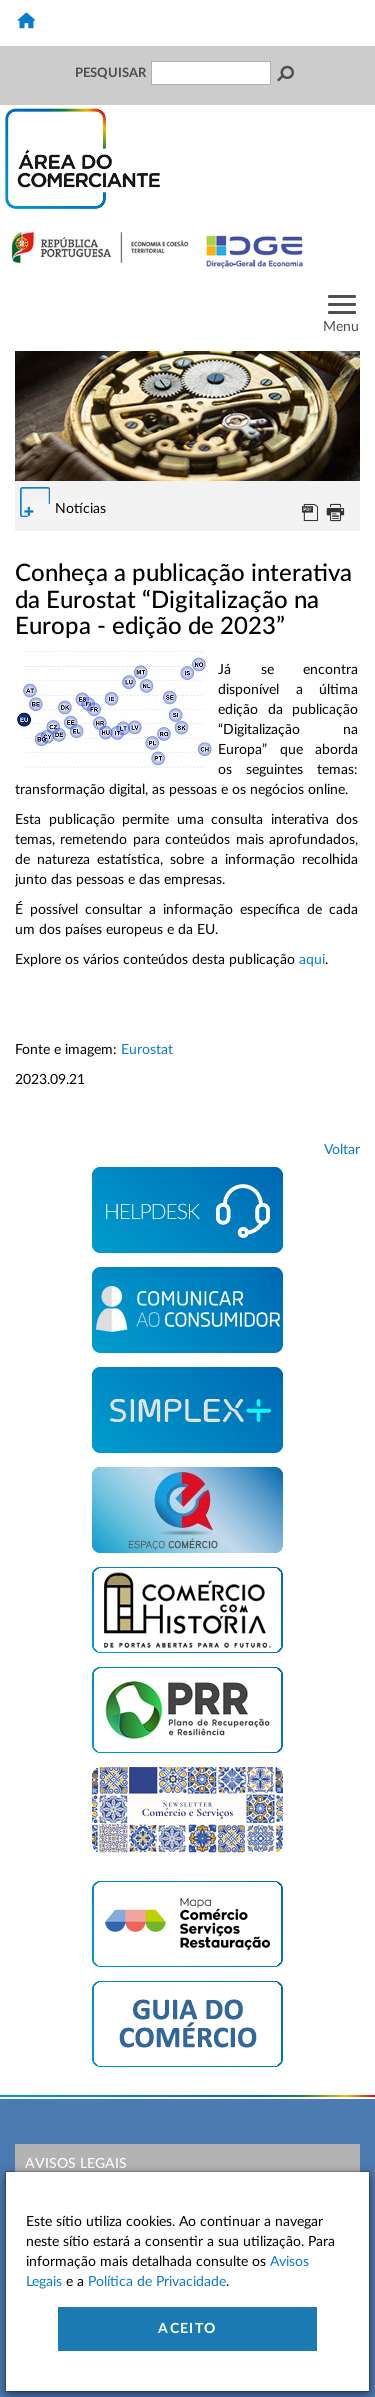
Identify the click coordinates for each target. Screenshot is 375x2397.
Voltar (342, 1150)
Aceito (187, 2329)
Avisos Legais (76, 2164)
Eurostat (147, 1050)
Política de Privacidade (157, 2282)
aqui (312, 960)
